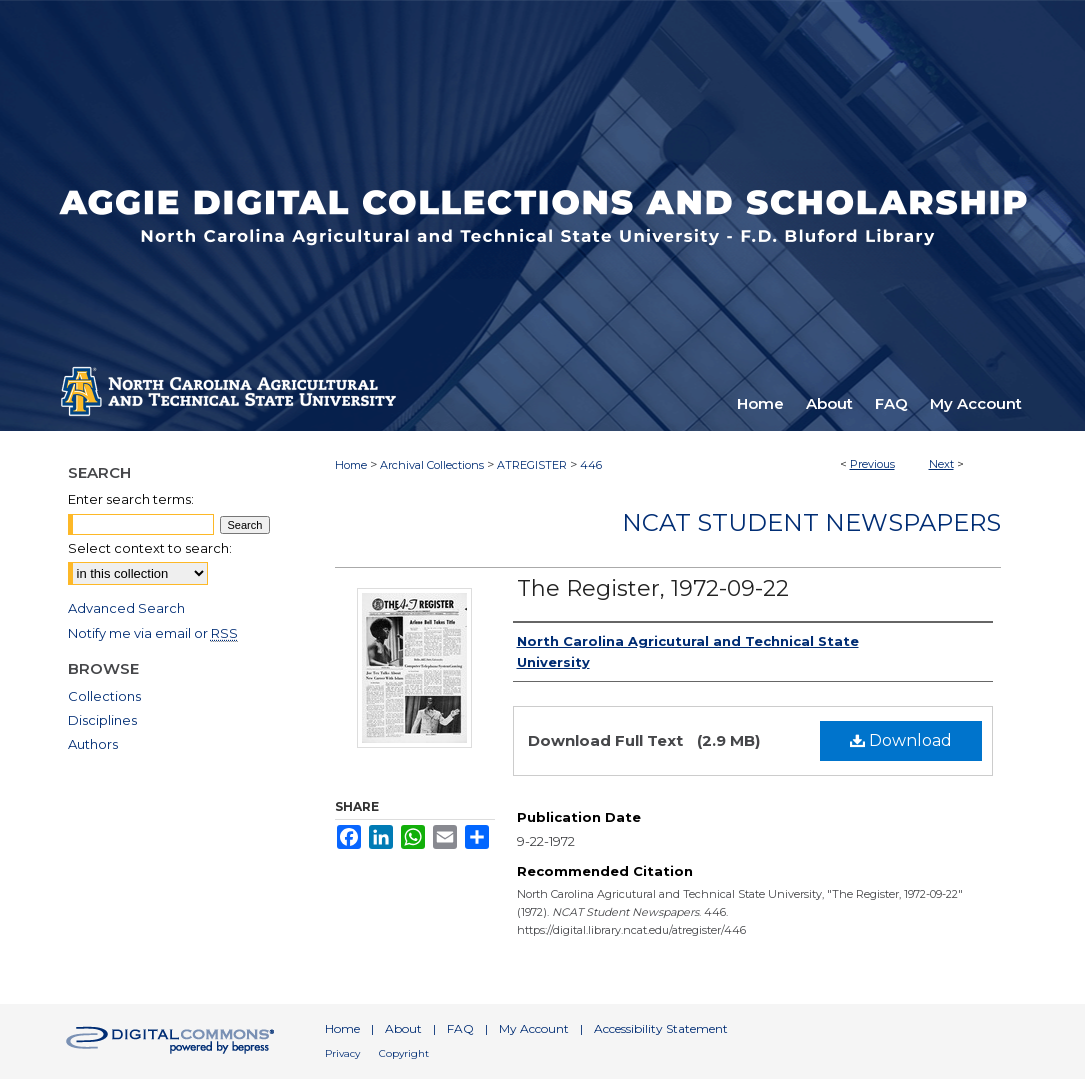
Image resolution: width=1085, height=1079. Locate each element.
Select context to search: (150, 548)
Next (941, 464)
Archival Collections (432, 465)
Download (901, 740)
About (403, 1028)
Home (351, 465)
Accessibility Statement (661, 1028)
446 (591, 465)
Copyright (404, 1053)
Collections (104, 696)
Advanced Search (126, 608)
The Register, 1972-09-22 (653, 588)
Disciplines (102, 720)
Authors (93, 744)
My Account (534, 1028)
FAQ (460, 1028)
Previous (872, 464)
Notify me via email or (153, 633)
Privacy (342, 1053)
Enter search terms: (131, 499)
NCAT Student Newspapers (811, 522)
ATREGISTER (532, 465)
